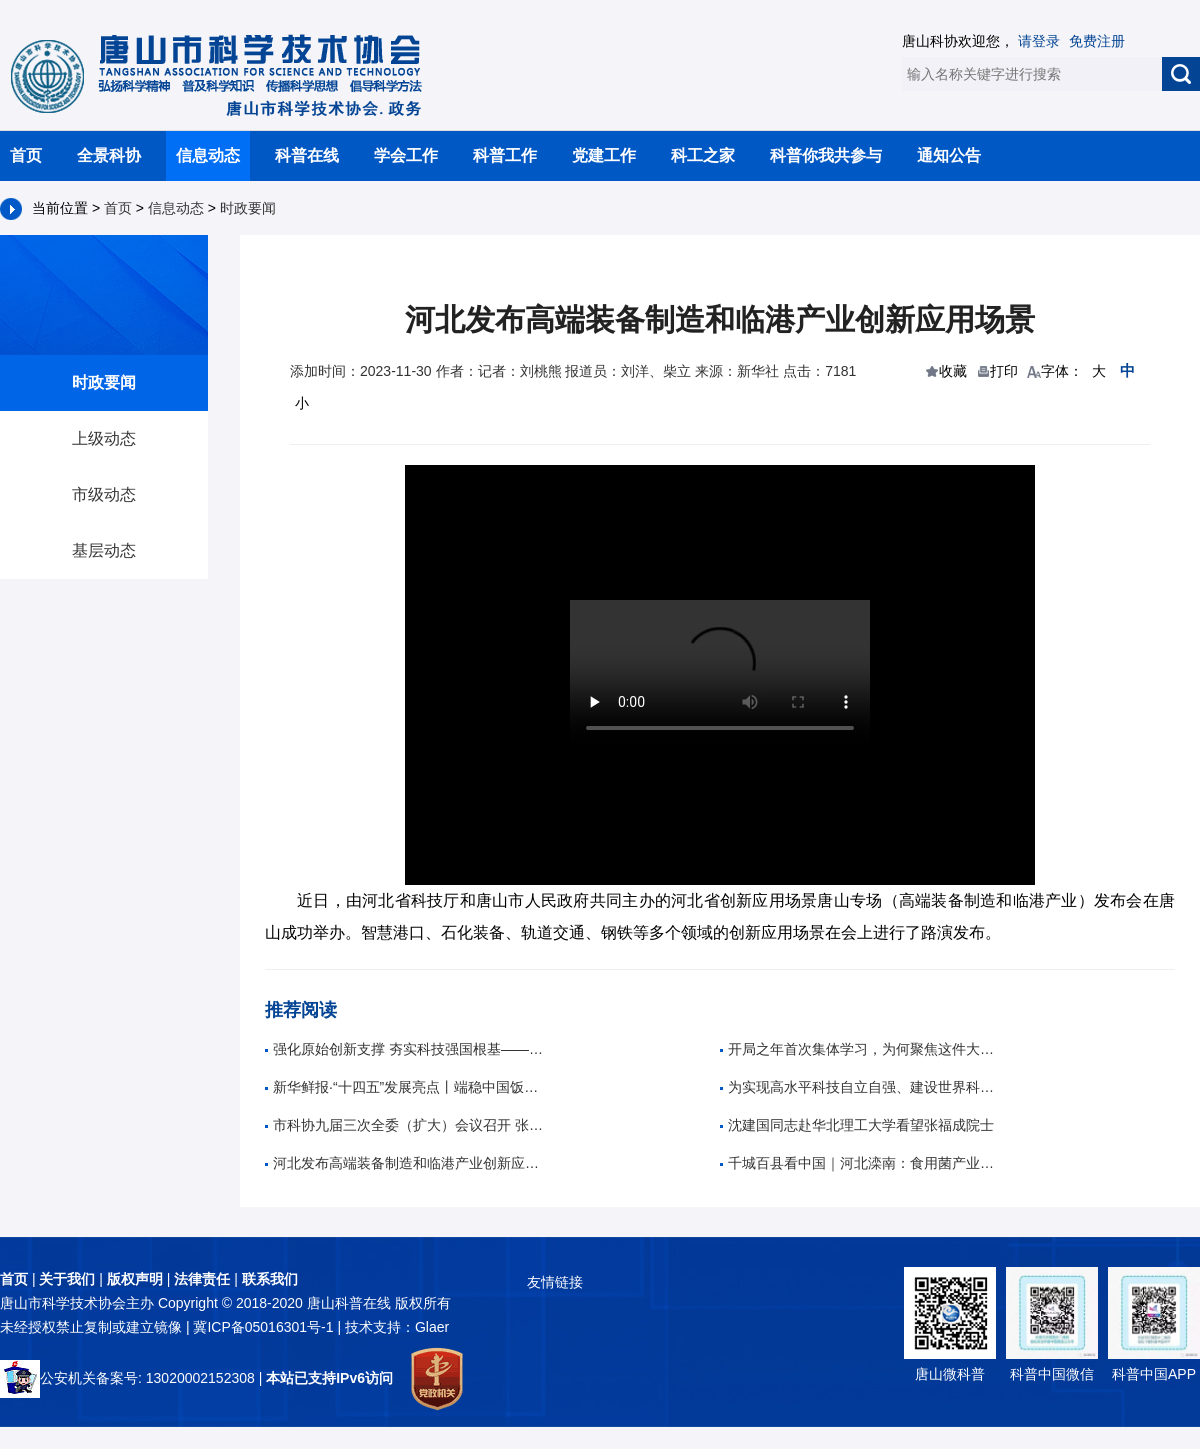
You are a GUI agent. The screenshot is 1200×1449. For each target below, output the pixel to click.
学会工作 (406, 155)
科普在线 (307, 155)
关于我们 (67, 1279)
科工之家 (703, 155)
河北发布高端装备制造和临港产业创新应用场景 (405, 1163)
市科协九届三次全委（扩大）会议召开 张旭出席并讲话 (405, 1125)
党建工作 (604, 155)
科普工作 (505, 155)
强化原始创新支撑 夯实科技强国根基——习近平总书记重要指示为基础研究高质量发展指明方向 (405, 1049)
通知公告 (949, 155)
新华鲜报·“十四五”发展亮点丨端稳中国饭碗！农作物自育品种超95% (405, 1087)
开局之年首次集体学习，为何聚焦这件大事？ (860, 1049)
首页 (26, 155)
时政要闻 (248, 208)
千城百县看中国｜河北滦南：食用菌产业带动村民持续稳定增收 (860, 1163)
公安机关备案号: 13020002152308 (127, 1378)
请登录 (1039, 41)
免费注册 (1097, 41)
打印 (1004, 371)
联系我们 (270, 1279)
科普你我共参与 (826, 155)
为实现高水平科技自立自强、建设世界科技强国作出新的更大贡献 (860, 1087)
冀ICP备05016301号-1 (265, 1327)
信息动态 (208, 155)
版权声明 (135, 1279)
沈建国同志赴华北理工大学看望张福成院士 (857, 1125)
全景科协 (109, 155)
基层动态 (104, 550)
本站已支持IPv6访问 (329, 1378)
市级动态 (104, 494)
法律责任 (202, 1279)
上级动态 (104, 438)
